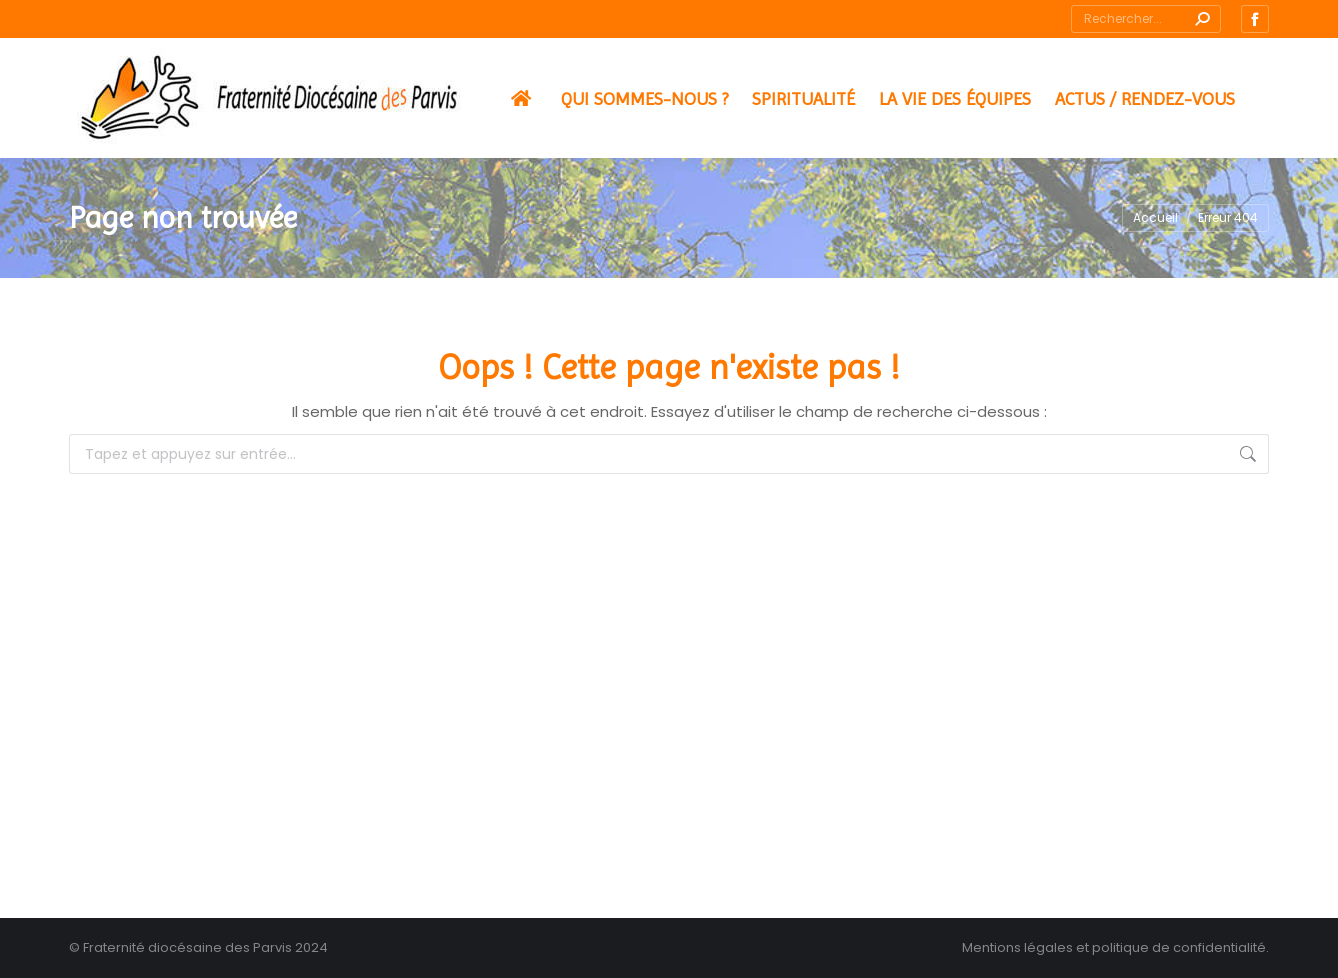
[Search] (1146, 19)
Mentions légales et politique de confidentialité (1114, 947)
